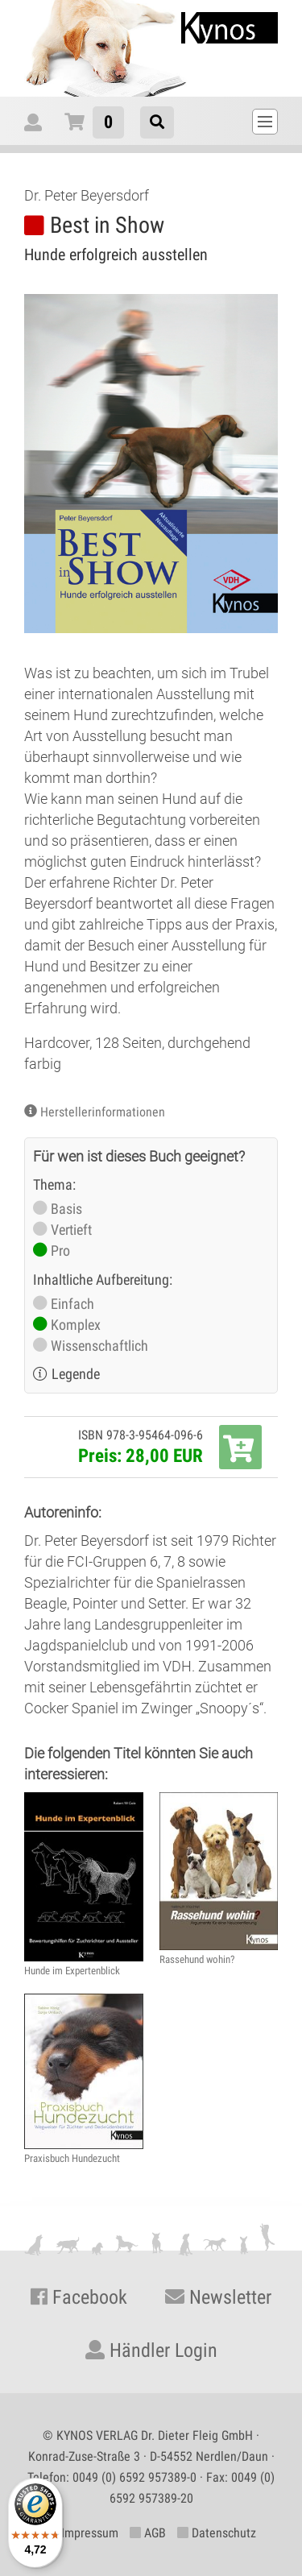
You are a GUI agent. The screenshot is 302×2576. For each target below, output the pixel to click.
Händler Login (151, 2350)
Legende (76, 1373)
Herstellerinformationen (102, 1112)
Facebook (79, 2297)
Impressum (82, 2533)
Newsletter (218, 2297)
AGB (148, 2533)
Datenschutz (216, 2533)
